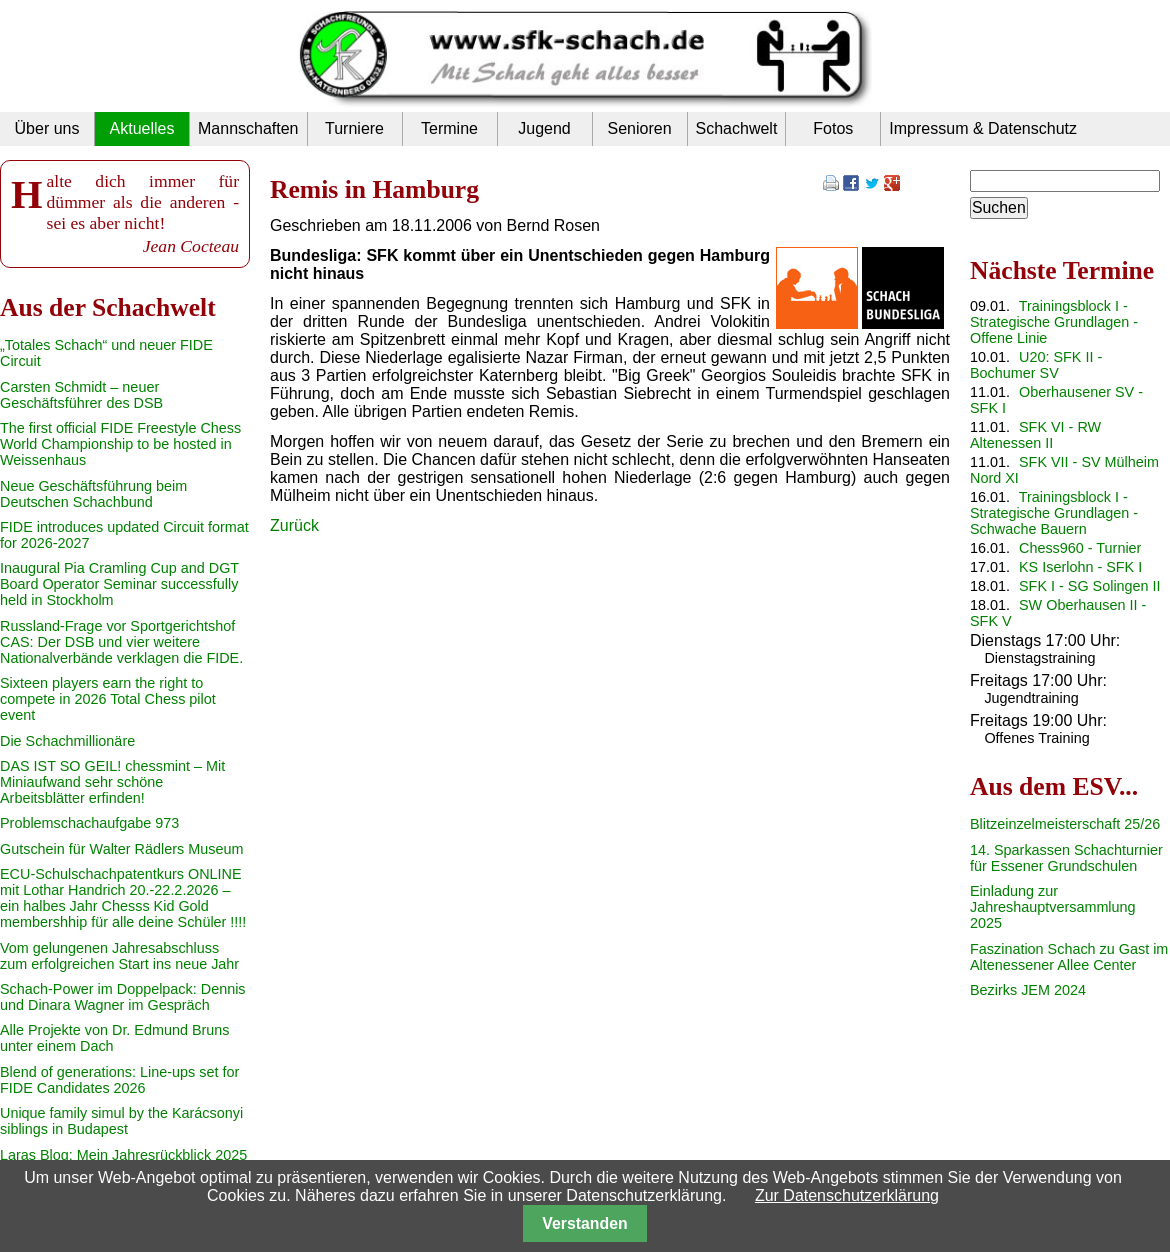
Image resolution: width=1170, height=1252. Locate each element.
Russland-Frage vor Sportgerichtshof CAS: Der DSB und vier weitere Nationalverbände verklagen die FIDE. (121, 642)
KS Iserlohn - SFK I (1080, 567)
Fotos (833, 128)
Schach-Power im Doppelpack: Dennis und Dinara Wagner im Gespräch (123, 997)
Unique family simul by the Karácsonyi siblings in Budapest (121, 1121)
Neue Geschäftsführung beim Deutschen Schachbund (93, 494)
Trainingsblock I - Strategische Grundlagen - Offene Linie (1054, 322)
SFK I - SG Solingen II (1090, 586)
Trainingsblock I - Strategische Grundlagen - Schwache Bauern (1054, 513)
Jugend (544, 128)
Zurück (294, 525)
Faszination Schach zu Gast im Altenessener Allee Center (1069, 957)
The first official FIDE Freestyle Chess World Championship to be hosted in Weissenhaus (120, 444)
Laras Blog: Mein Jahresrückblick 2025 (123, 1155)
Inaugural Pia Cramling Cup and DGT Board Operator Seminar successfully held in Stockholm (119, 584)
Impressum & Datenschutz (983, 128)
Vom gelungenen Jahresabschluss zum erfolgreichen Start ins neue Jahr (119, 956)
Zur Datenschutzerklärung (847, 1195)
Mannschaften (248, 128)
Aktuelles (142, 128)
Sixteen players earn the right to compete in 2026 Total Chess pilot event (108, 699)
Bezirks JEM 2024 (1028, 990)
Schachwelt (737, 128)
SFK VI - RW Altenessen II (1035, 435)
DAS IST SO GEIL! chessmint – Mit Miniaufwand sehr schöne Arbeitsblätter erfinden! (112, 782)
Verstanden (584, 1223)
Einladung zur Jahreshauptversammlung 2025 (1053, 907)
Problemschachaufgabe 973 (89, 823)
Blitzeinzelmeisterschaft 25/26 (1065, 824)
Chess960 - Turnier (1080, 548)
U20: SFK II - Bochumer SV (1036, 365)
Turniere (354, 128)
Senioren (639, 128)
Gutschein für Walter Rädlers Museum (121, 849)
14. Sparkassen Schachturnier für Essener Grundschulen (1066, 858)
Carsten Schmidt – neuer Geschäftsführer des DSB (81, 395)
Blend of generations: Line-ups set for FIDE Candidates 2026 (119, 1080)
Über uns (47, 128)
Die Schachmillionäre (67, 741)
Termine (449, 128)
